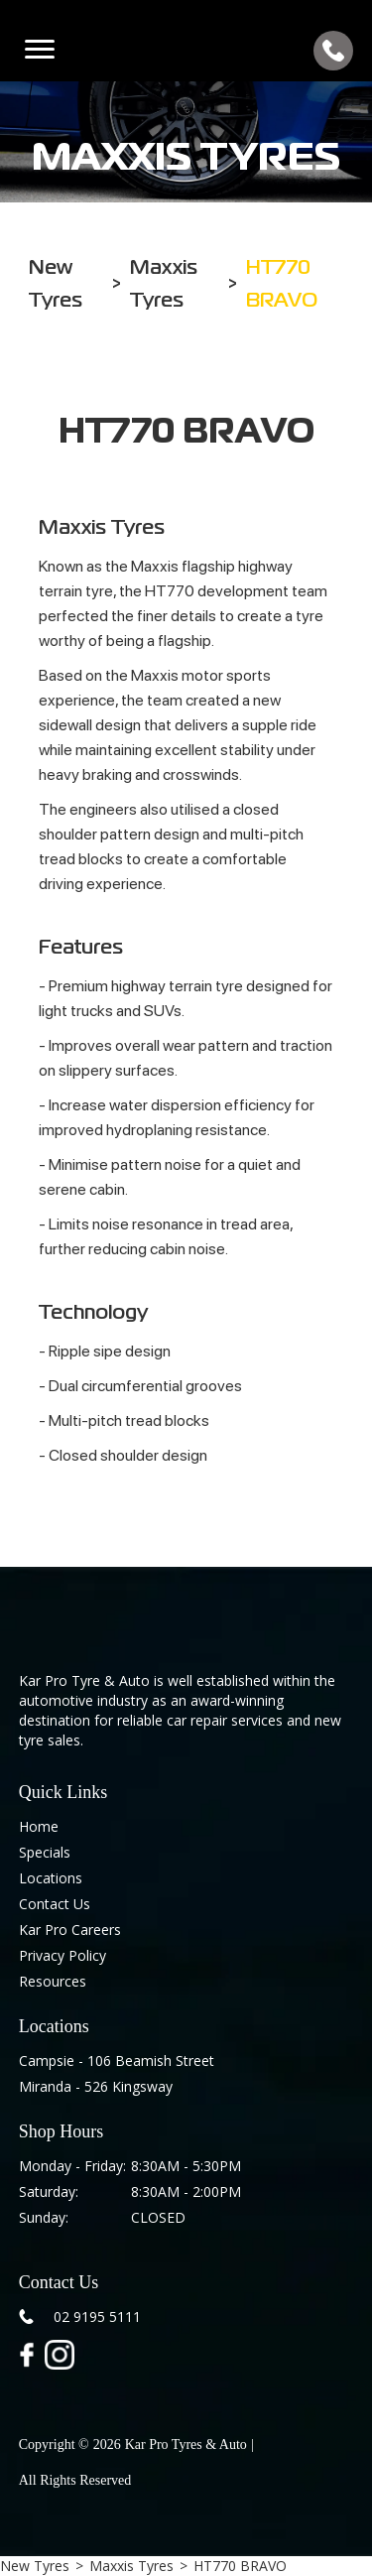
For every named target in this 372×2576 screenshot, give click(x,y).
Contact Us (54, 1903)
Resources (52, 1981)
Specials (44, 1852)
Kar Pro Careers (70, 1929)
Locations (50, 1877)
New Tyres (34, 2565)
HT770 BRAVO (240, 2565)
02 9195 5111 (97, 2316)
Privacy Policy (62, 1955)
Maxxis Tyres (131, 2565)
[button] (40, 50)
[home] (185, 51)
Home (39, 1826)
